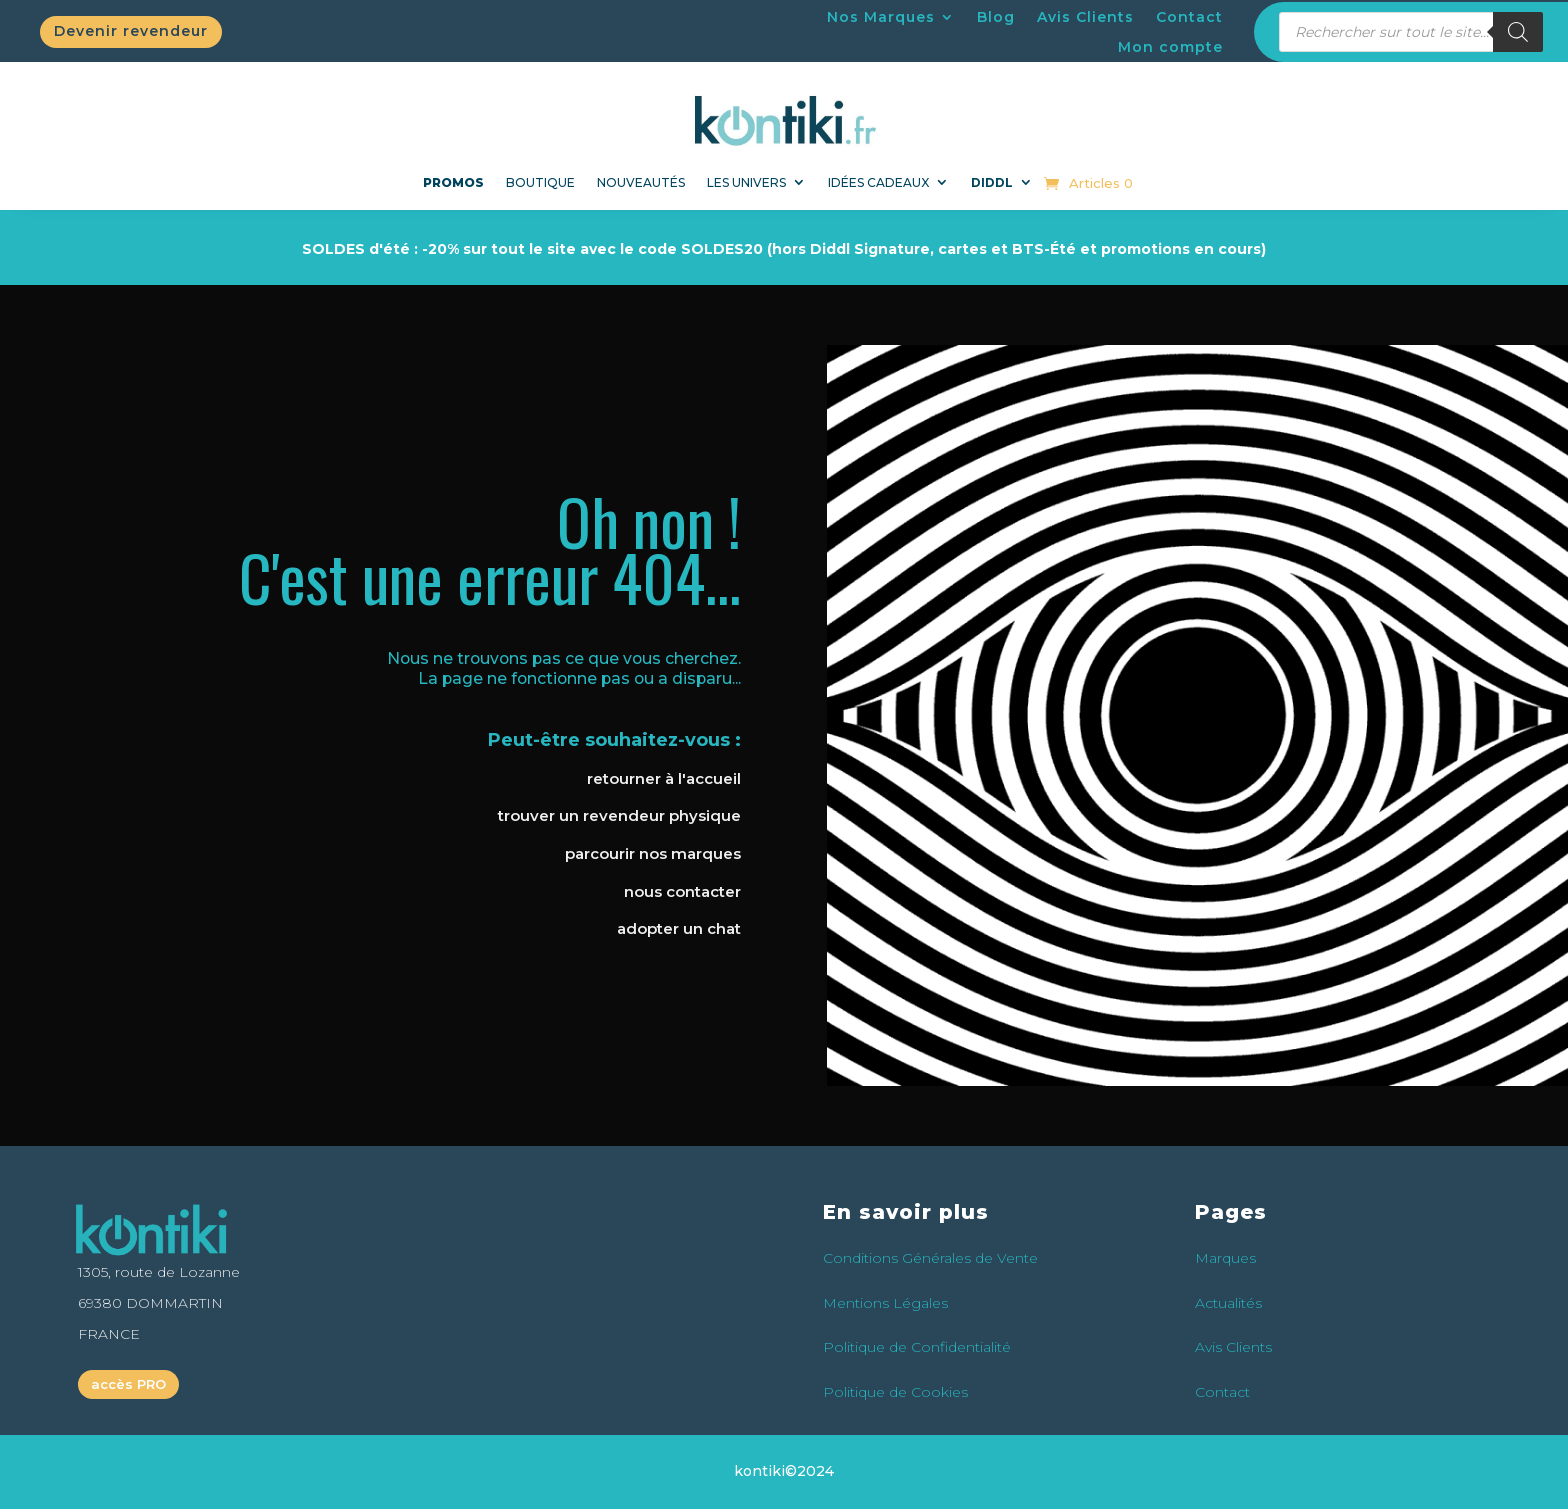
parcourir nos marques (653, 853)
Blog (996, 18)
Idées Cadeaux (878, 182)
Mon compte (1170, 48)
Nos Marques (881, 18)
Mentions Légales (885, 1303)
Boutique (540, 182)
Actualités (1228, 1303)
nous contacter (682, 891)
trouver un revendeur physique (619, 815)
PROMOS (453, 182)
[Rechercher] (1518, 32)
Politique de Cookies (895, 1392)
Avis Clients (1085, 18)
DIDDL (992, 182)
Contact (1189, 18)
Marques (1225, 1258)
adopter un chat (679, 928)
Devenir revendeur (131, 31)
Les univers (746, 182)
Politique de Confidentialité (917, 1347)
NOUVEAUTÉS (641, 182)
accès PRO (128, 1384)
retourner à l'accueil (664, 778)
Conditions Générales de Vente (930, 1258)
